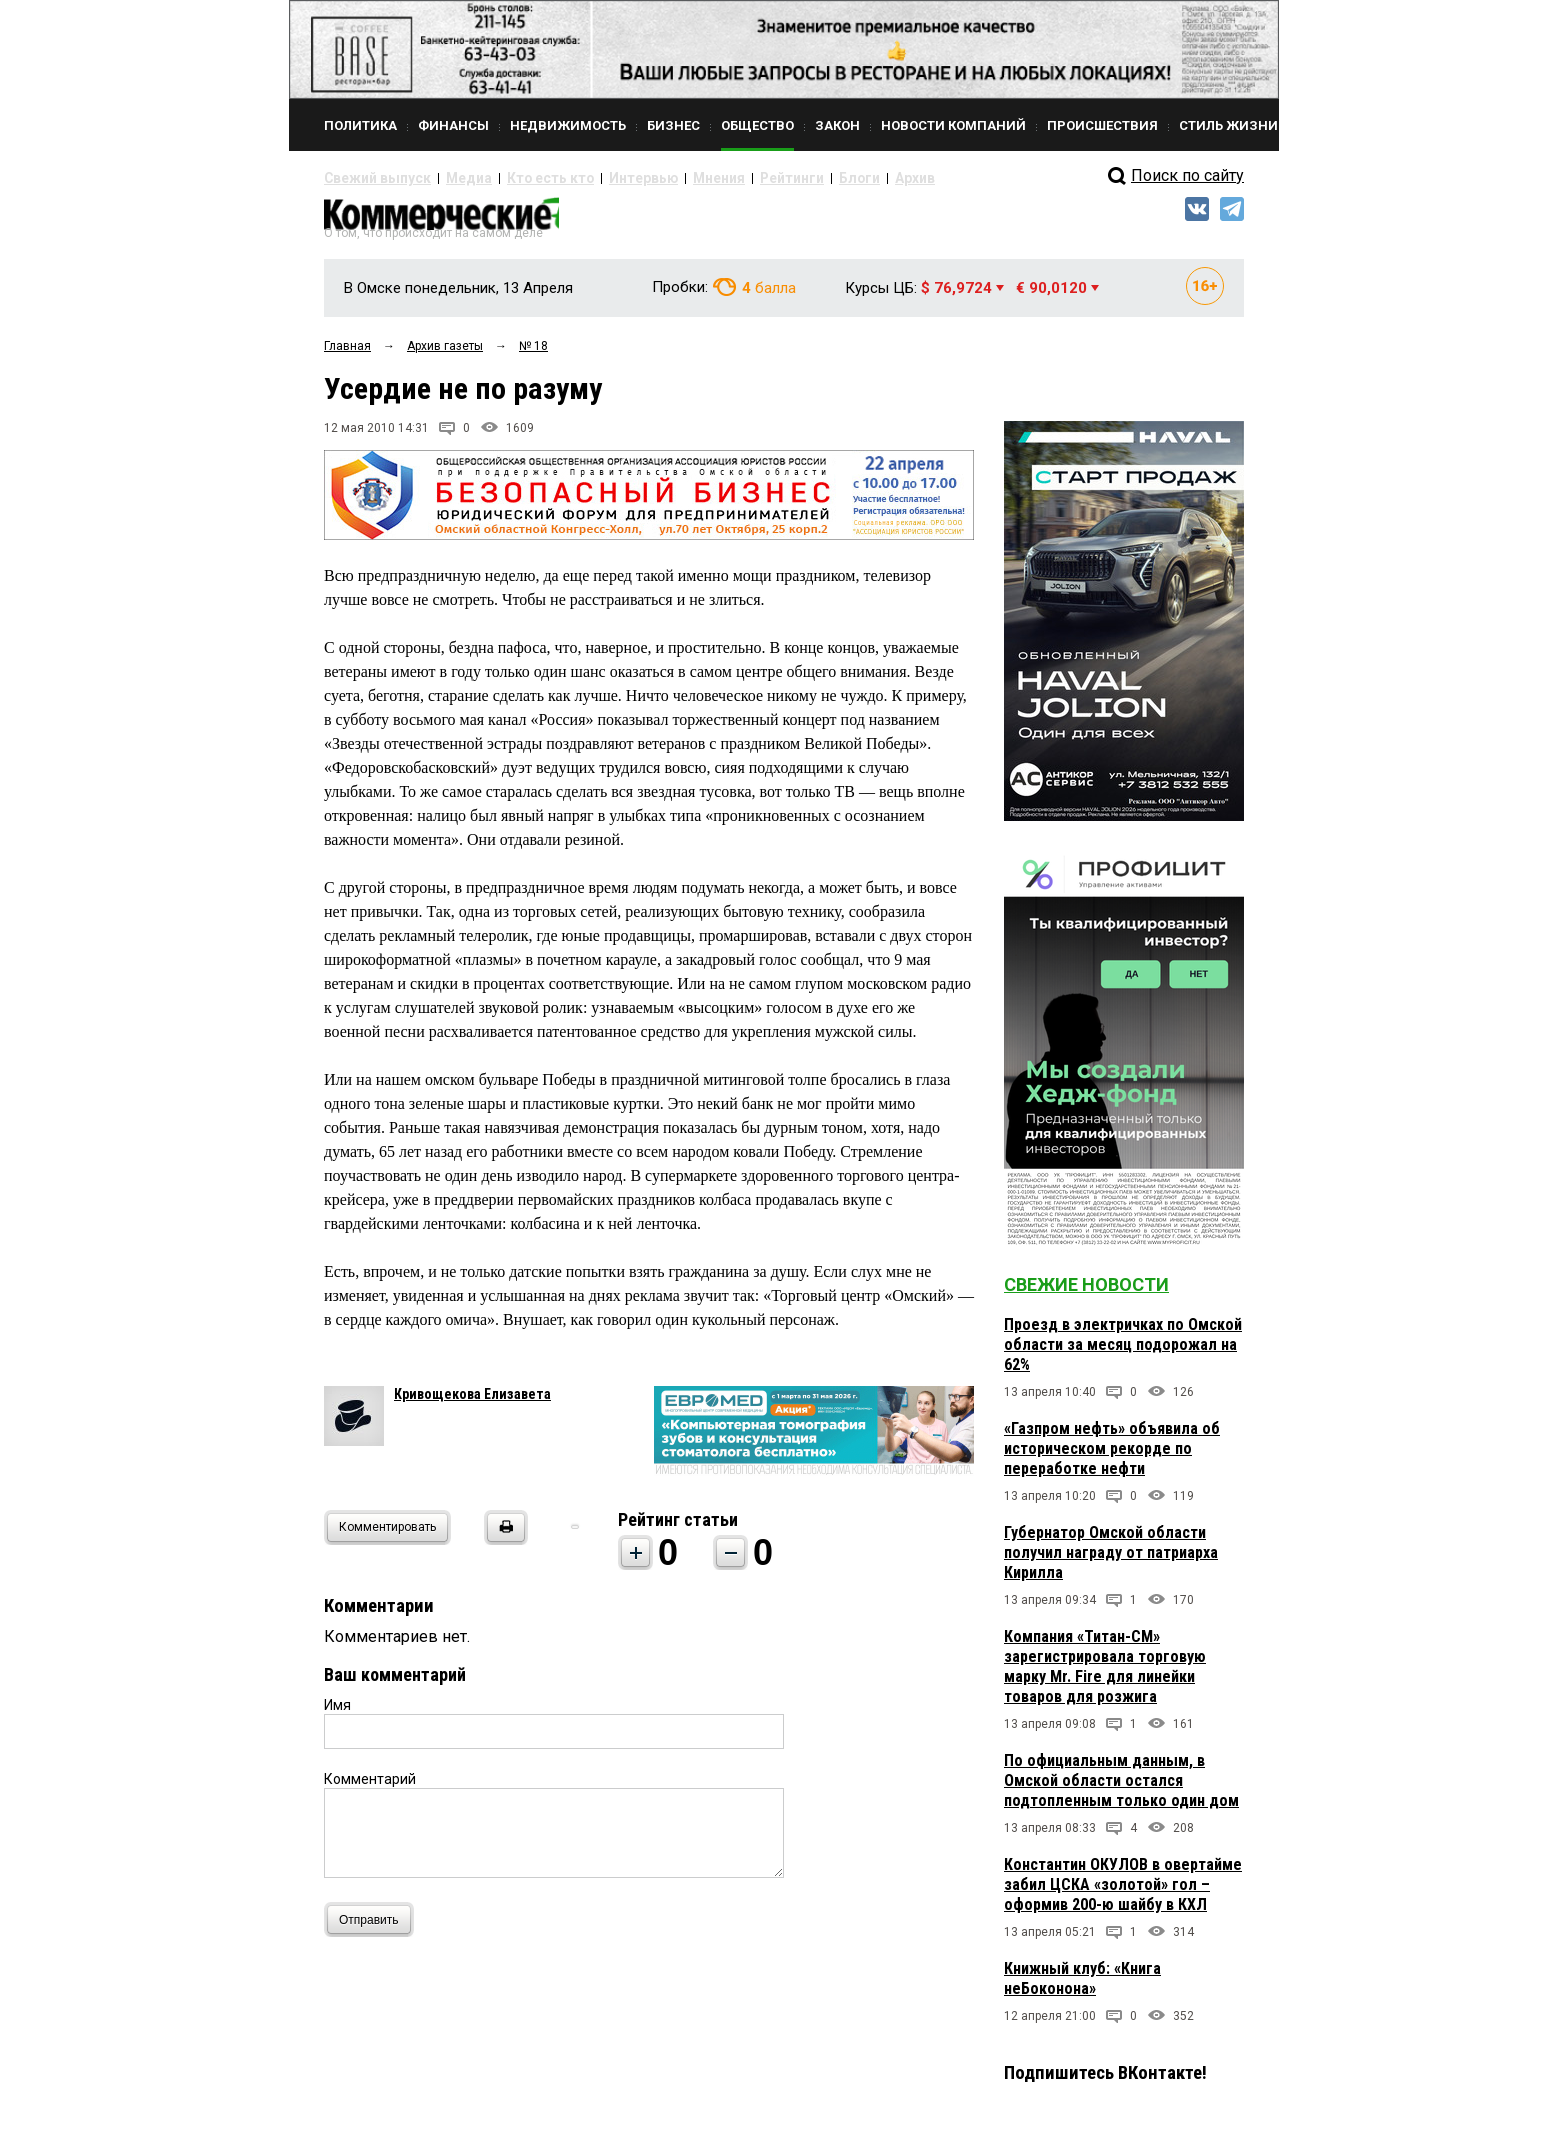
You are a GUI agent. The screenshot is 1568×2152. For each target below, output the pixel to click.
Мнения (659, 178)
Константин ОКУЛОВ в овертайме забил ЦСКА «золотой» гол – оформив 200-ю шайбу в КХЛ (1123, 1893)
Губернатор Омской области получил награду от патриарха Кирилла (1111, 1561)
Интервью (594, 178)
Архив (829, 178)
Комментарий (370, 1788)
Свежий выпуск (369, 178)
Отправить (373, 1928)
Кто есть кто (517, 178)
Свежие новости (1086, 1293)
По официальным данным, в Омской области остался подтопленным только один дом (1121, 1789)
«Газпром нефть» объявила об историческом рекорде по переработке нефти (1112, 1457)
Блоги (780, 178)
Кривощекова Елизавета (472, 1403)
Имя (337, 1714)
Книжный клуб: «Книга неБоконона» (1082, 1987)
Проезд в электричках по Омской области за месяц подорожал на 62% (1123, 1353)
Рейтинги (723, 178)
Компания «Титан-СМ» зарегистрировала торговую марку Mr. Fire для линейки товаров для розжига (1105, 1675)
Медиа (448, 178)
